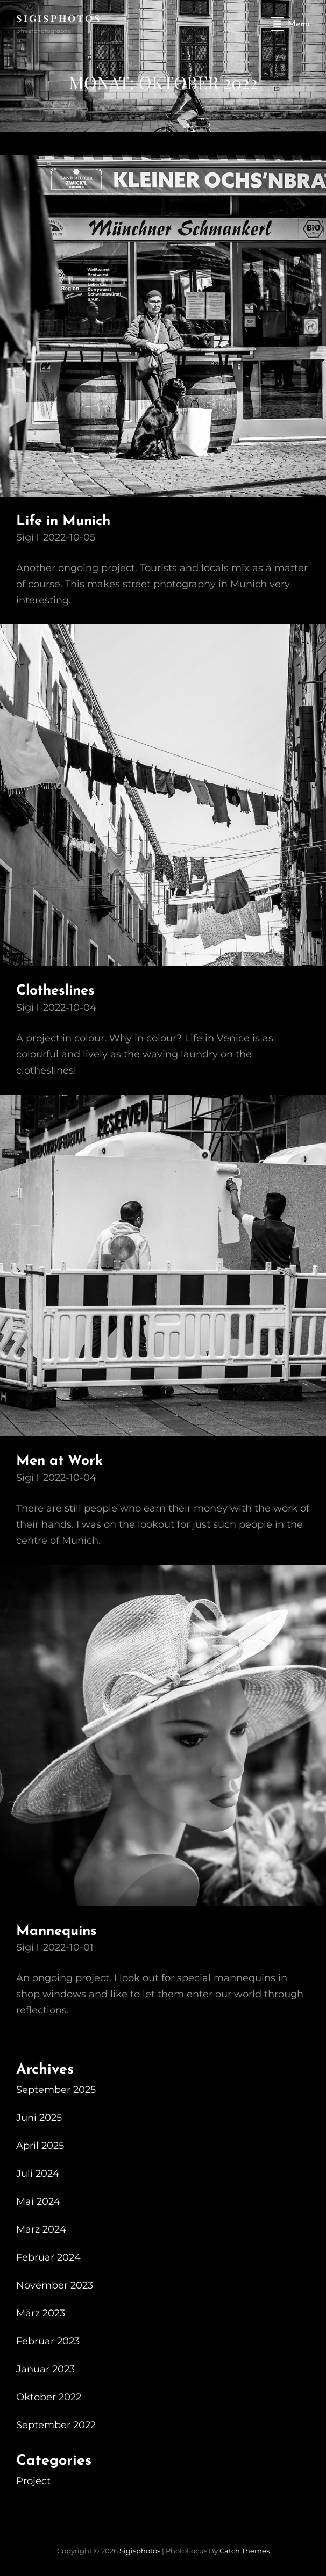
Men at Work (59, 1461)
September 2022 (56, 2425)
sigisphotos (59, 18)
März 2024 (41, 2229)
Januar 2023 (45, 2369)
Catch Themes (244, 2550)
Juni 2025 (39, 2118)
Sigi (25, 537)
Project (33, 2481)
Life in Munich (63, 521)
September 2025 (56, 2090)
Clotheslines (55, 991)
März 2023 (40, 2313)
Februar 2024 (48, 2257)
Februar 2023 (48, 2341)
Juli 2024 (37, 2173)
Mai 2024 (38, 2201)
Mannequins (56, 1931)
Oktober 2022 (48, 2397)
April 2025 (40, 2146)
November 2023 (54, 2285)
